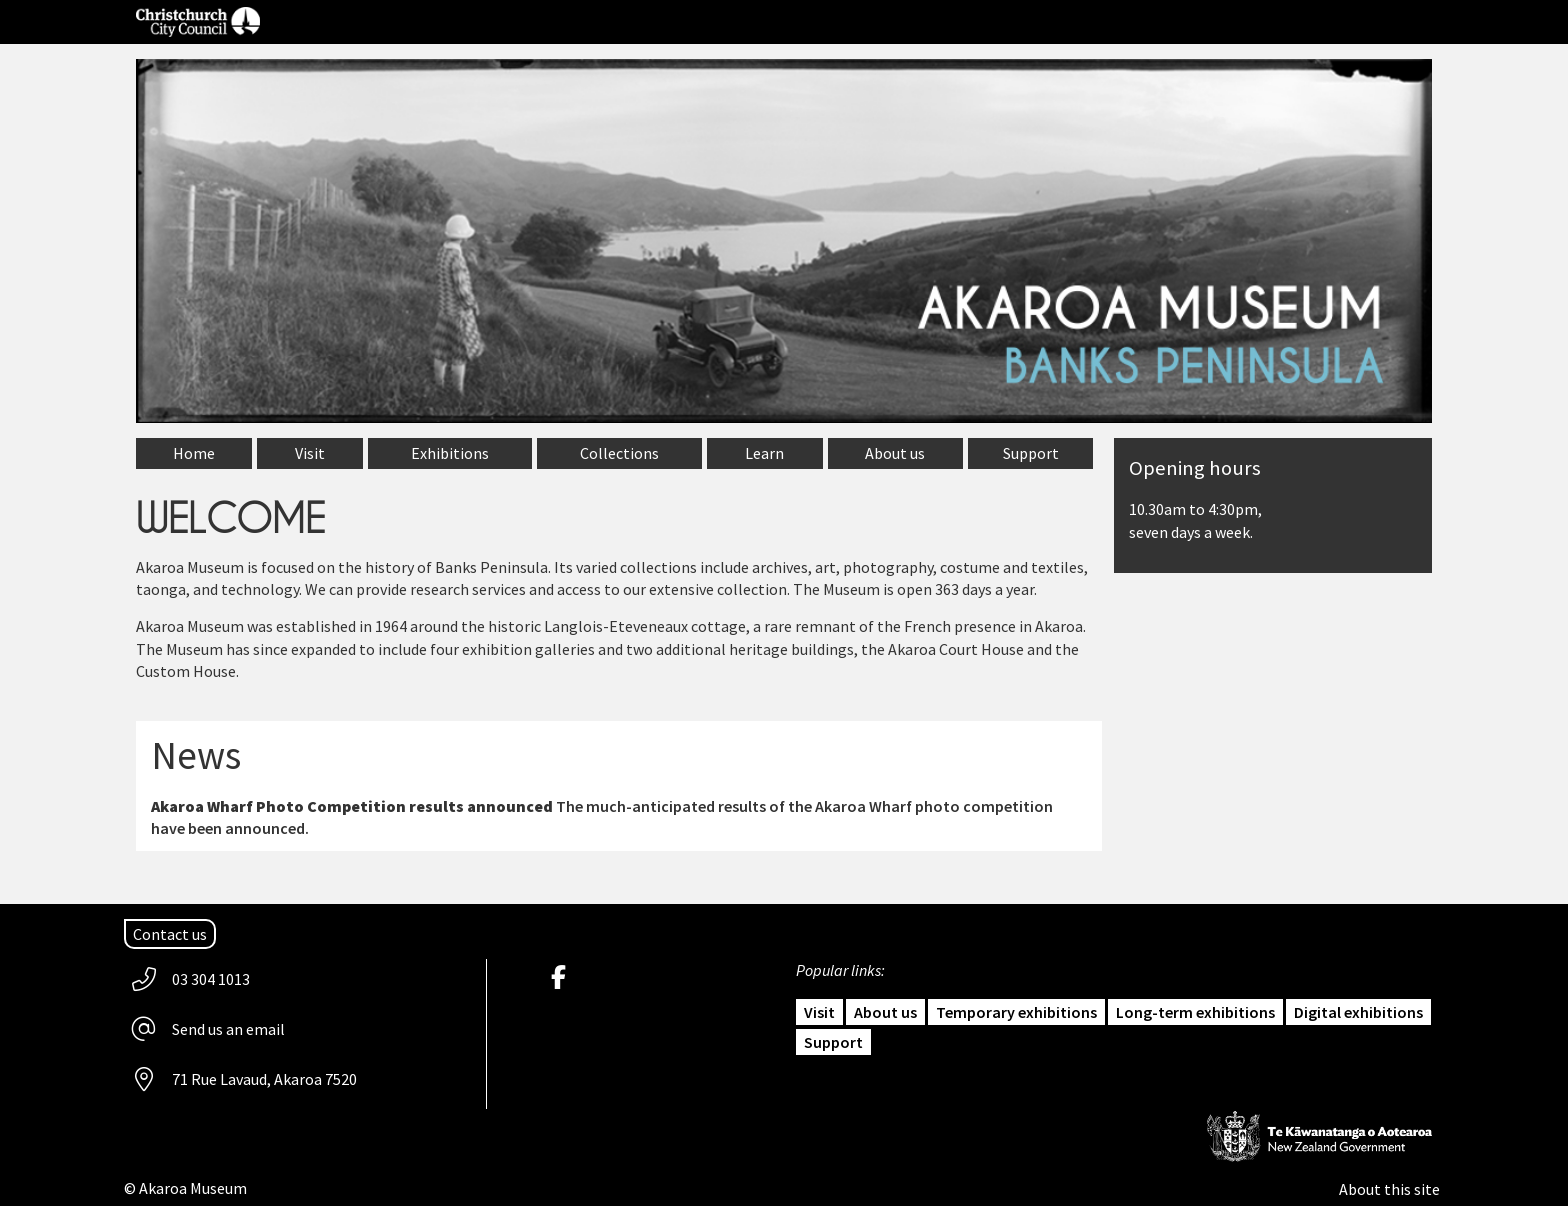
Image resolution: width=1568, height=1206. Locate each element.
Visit (819, 1012)
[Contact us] (170, 934)
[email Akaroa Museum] (209, 1029)
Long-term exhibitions (1195, 1012)
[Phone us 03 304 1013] (192, 979)
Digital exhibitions (1358, 1012)
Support (833, 1042)
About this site (1389, 1189)
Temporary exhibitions (1016, 1012)
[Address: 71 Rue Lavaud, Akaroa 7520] (245, 1079)
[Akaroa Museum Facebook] (564, 979)
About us (885, 1012)
